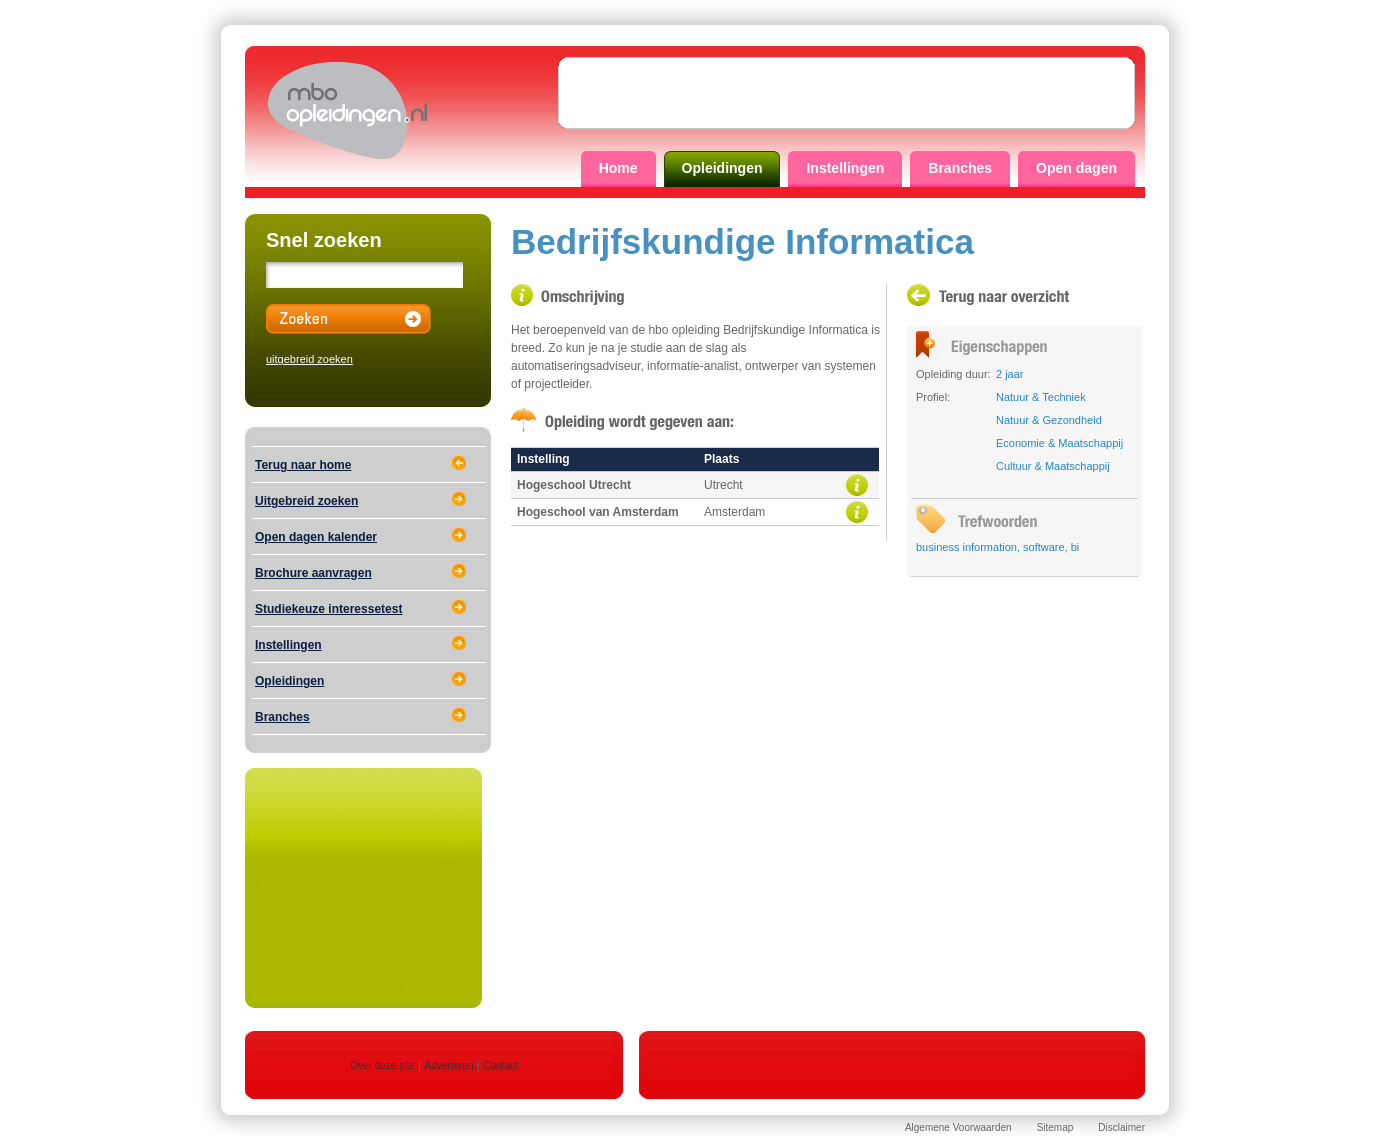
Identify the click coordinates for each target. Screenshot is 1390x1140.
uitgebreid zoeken (309, 359)
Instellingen (845, 168)
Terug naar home (303, 465)
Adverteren (449, 1065)
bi (1075, 547)
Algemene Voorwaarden (958, 1127)
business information (966, 547)
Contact (500, 1065)
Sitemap (1055, 1127)
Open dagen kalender (316, 537)
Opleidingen (722, 168)
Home (618, 168)
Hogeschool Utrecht (574, 485)
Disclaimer (1121, 1127)
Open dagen (1076, 168)
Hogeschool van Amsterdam (598, 512)
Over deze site (382, 1065)
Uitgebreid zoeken (306, 501)
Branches (960, 168)
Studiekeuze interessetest (328, 609)
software (1044, 547)
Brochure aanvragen (313, 573)
